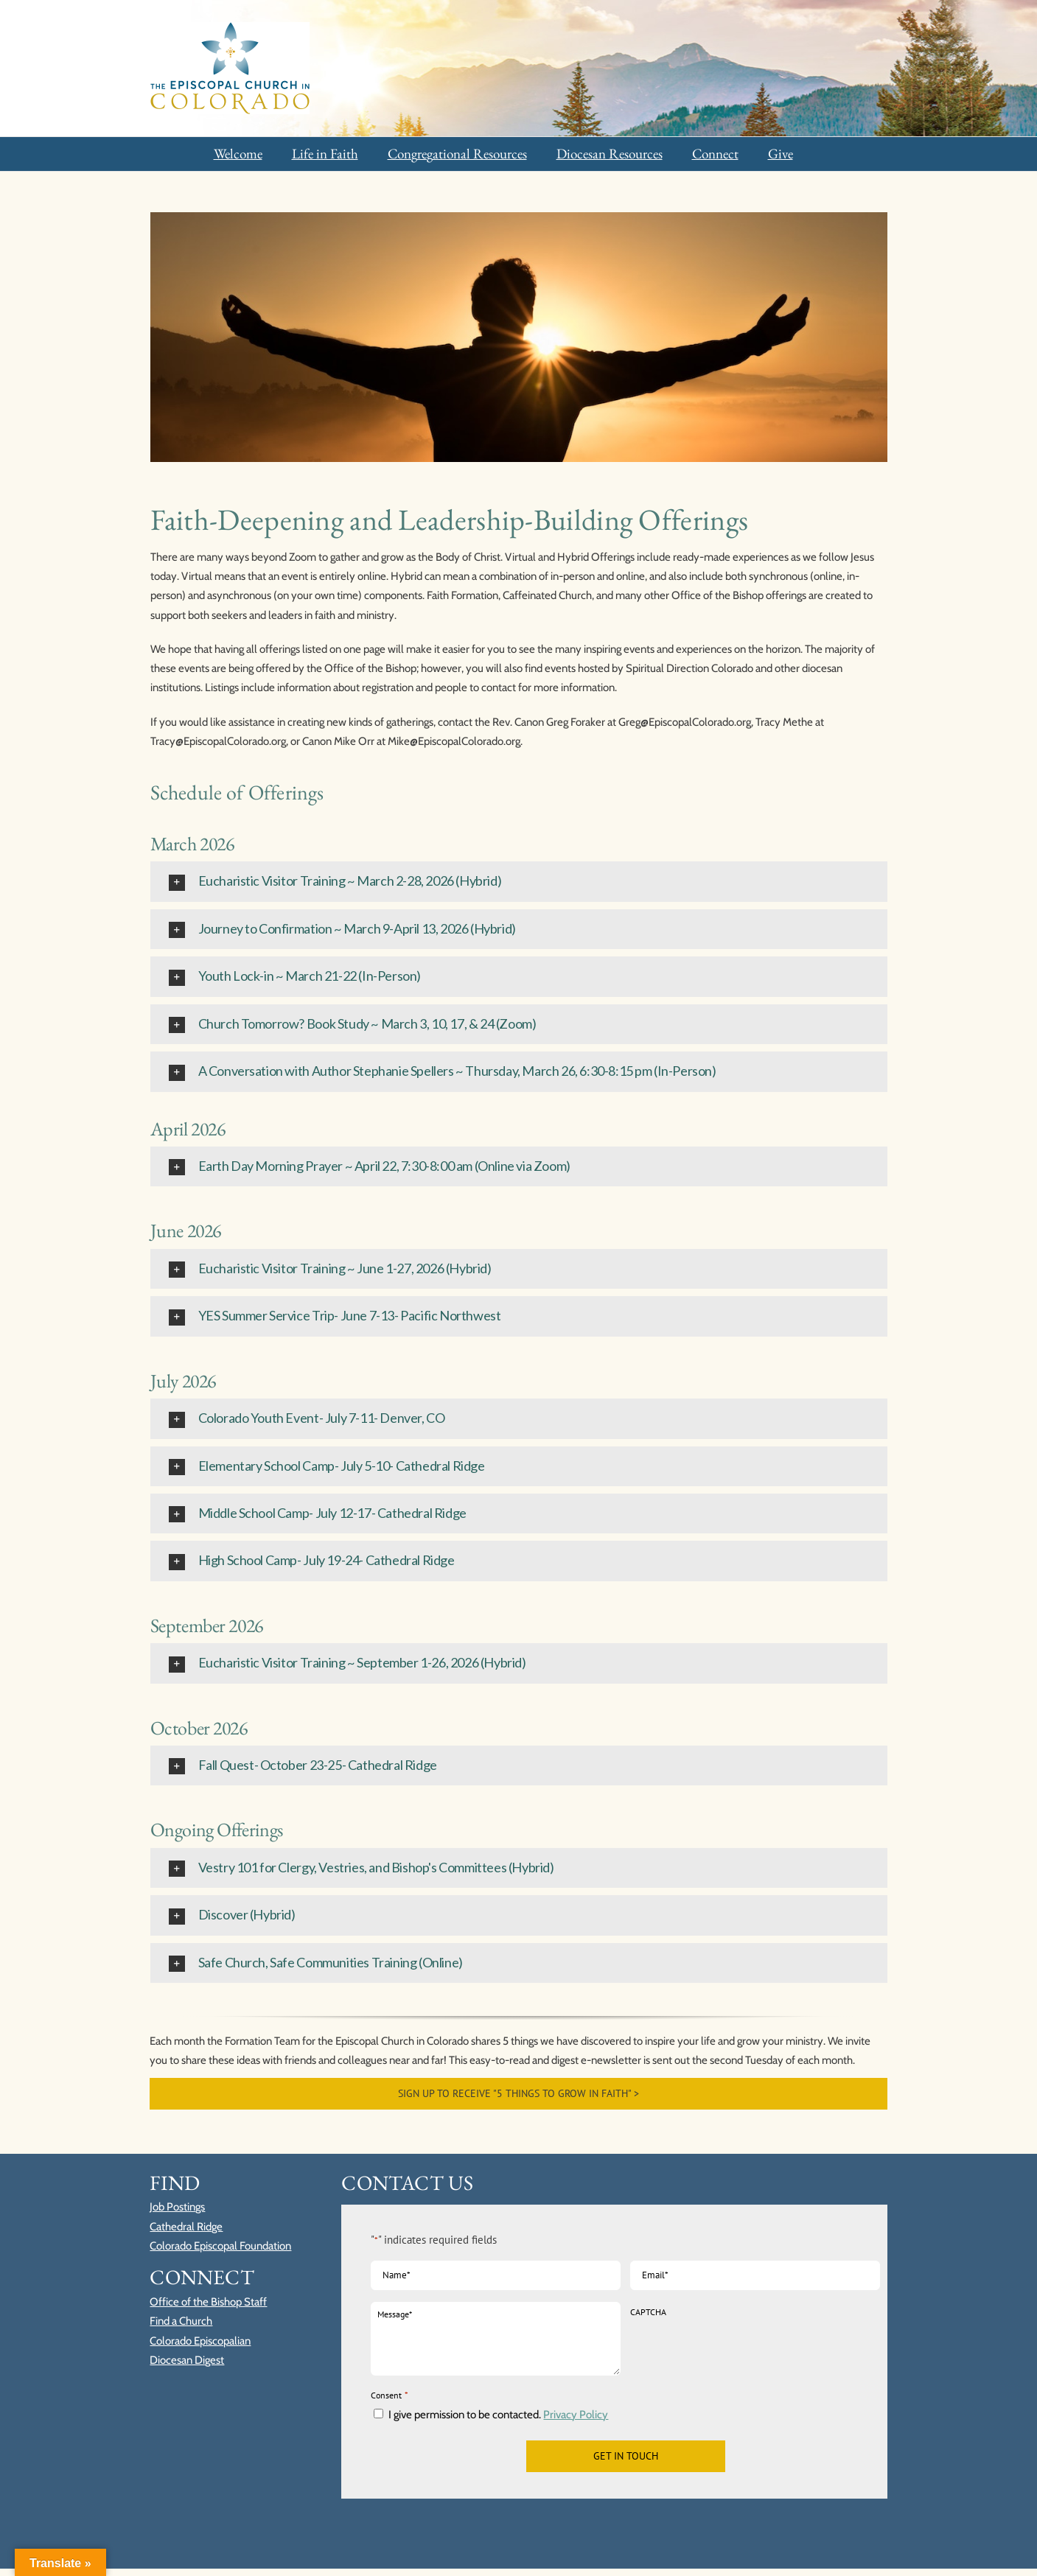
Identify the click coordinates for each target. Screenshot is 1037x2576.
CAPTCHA (648, 2311)
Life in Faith (325, 153)
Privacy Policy (575, 2414)
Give (780, 153)
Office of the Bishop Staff (208, 2302)
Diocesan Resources (609, 153)
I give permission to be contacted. (498, 2414)
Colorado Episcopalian (200, 2341)
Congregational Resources (457, 153)
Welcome (238, 153)
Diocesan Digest (187, 2360)
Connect (715, 153)
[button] (518, 881)
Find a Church (181, 2321)
